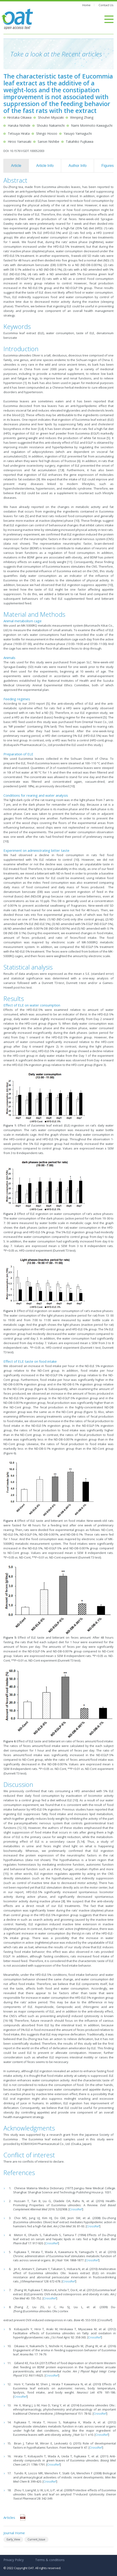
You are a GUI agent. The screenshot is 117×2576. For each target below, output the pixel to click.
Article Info (45, 166)
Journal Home (14, 2533)
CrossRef (75, 2209)
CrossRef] (105, 2320)
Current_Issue (36, 2539)
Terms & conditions (50, 2560)
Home (86, 5)
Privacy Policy (13, 2560)
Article (16, 166)
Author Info (77, 166)
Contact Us (106, 5)
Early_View (13, 2539)
